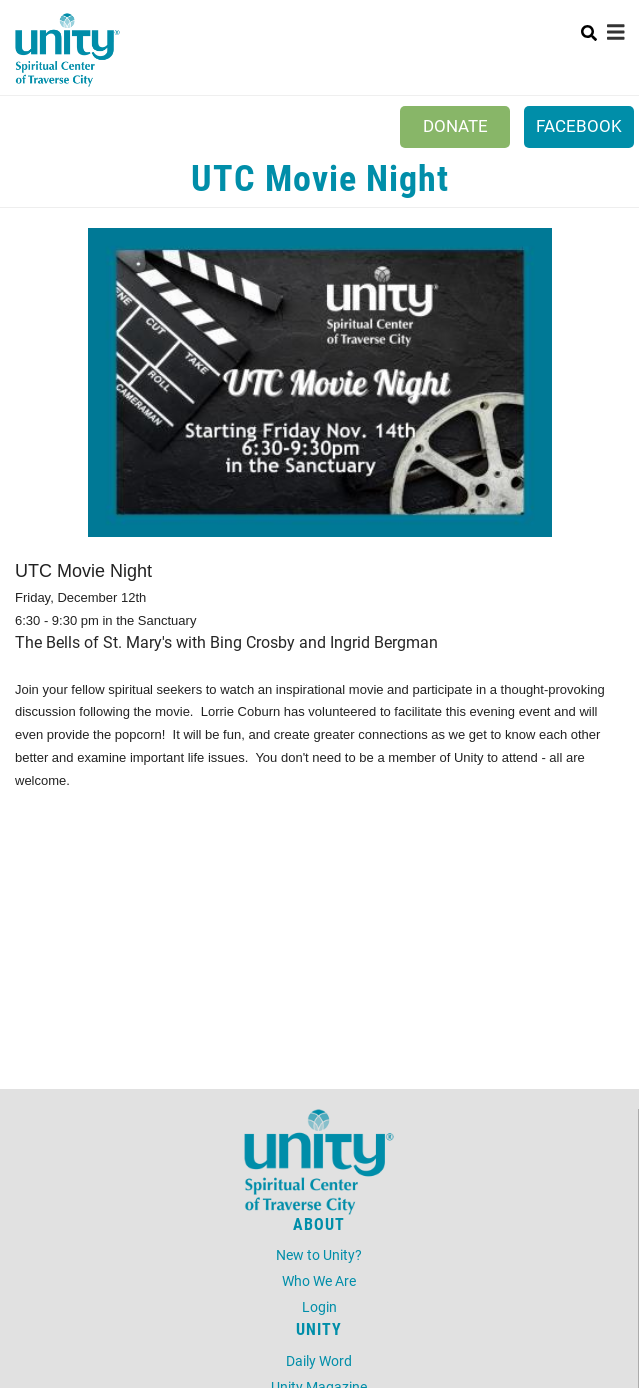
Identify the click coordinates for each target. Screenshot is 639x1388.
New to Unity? (319, 1254)
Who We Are (319, 1280)
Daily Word (319, 1360)
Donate (455, 125)
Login (319, 1306)
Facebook (579, 125)
